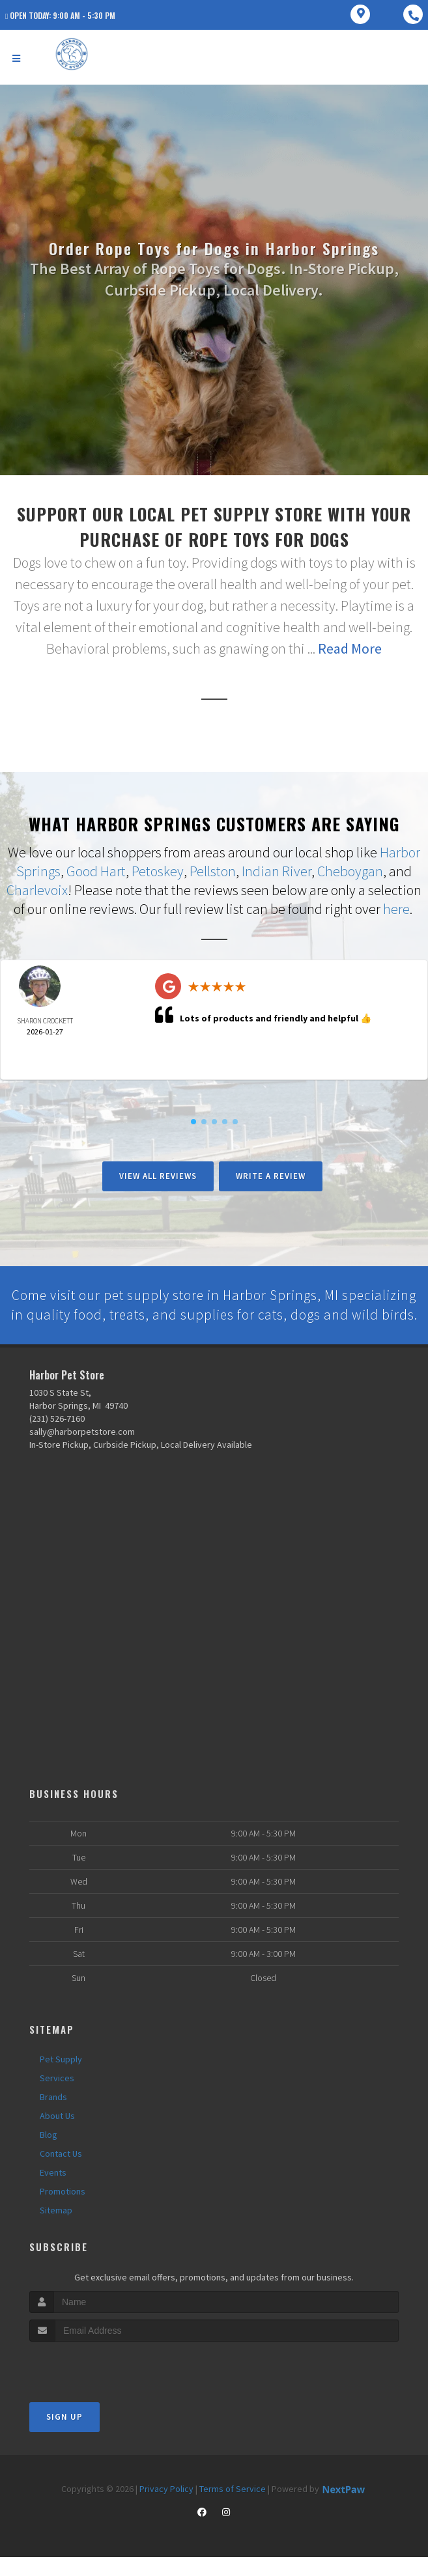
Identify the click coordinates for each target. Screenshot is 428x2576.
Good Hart (96, 871)
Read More (350, 648)
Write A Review (271, 1174)
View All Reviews (158, 1174)
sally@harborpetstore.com (82, 1451)
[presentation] (98, 2385)
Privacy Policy (166, 2508)
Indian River (276, 871)
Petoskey (158, 871)
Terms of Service (232, 2508)
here (396, 908)
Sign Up (64, 2435)
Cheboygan (350, 871)
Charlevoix (37, 889)
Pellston (213, 871)
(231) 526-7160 (57, 1438)
